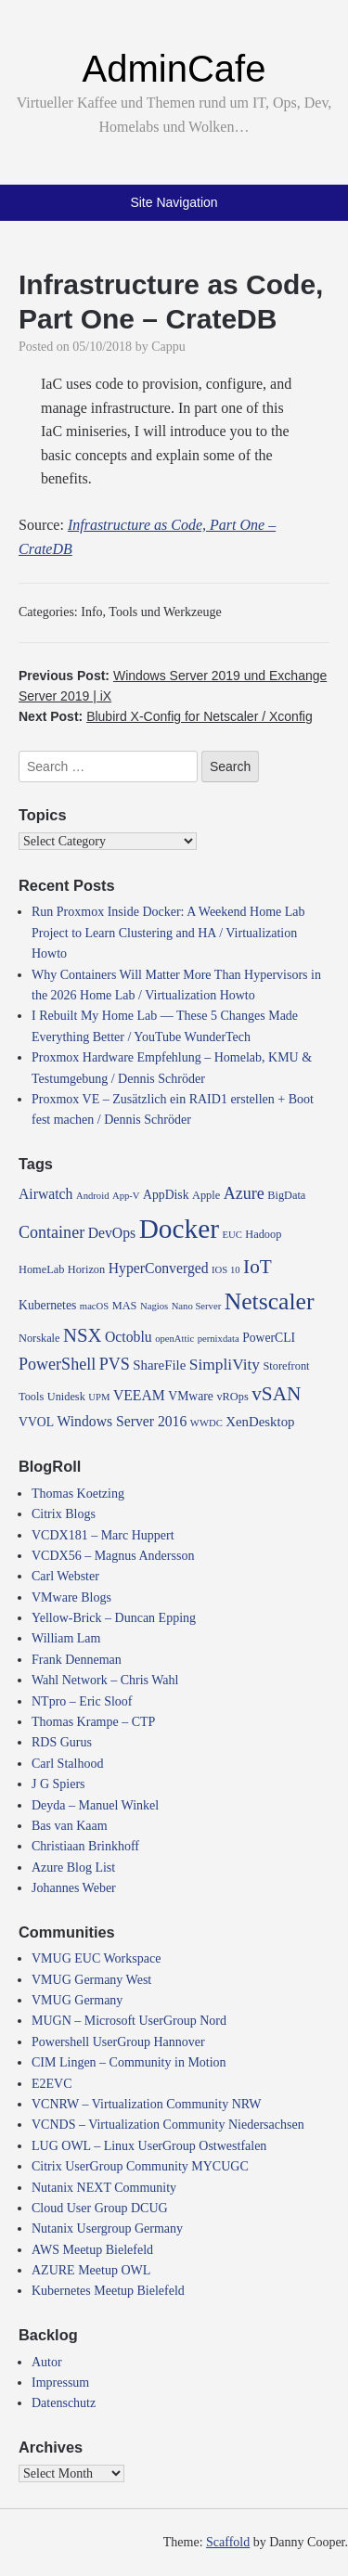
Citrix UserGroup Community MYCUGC (140, 2166)
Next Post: (166, 716)
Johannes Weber (74, 1888)
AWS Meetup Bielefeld (92, 2250)
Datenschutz (64, 2403)
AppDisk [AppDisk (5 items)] (165, 1195)
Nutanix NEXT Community (104, 2188)
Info (91, 612)
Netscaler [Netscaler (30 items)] (270, 1301)
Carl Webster (65, 1576)
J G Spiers (58, 1784)
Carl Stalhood (67, 1764)
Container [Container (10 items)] (51, 1232)
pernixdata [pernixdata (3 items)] (218, 1338)
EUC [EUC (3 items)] (231, 1235)
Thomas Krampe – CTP (93, 1722)
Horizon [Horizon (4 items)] (86, 1269)
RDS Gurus (62, 1742)
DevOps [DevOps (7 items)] (111, 1233)
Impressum (60, 2382)
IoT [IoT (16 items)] (257, 1267)
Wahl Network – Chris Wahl (105, 1680)
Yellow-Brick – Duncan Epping (114, 1618)
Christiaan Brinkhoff (85, 1846)
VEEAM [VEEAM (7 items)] (139, 1395)
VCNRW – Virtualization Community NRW (147, 2104)
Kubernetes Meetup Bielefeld (108, 2291)
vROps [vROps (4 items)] (232, 1396)
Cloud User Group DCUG (100, 2208)
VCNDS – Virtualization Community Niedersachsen (168, 2125)
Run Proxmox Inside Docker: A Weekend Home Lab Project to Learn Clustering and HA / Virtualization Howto (168, 932)
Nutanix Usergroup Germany (107, 2228)
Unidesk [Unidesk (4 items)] (66, 1396)
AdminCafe (174, 68)
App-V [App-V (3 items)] (126, 1196)
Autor (47, 2362)
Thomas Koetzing (78, 1494)
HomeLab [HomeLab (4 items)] (41, 1269)
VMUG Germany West (91, 1980)
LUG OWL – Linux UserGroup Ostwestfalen (149, 2146)
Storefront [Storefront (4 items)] (286, 1365)
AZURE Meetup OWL (91, 2270)
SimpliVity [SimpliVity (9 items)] (224, 1364)
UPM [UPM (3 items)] (99, 1397)
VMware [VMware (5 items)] (190, 1396)
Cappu (168, 347)
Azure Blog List (73, 1867)
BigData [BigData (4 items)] (286, 1195)
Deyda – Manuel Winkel (95, 1805)
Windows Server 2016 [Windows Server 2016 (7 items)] (122, 1421)
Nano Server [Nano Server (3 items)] (197, 1306)
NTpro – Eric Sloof (82, 1701)
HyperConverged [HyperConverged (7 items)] (159, 1268)
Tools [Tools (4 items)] (31, 1396)
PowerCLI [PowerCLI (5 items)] (268, 1338)
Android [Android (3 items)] (93, 1196)
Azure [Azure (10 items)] (244, 1193)
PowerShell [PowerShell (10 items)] (57, 1364)
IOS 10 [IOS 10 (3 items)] (226, 1270)
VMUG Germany (77, 2000)
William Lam (66, 1638)
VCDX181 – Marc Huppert (103, 1535)
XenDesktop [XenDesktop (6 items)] (260, 1421)
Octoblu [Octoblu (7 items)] (128, 1337)
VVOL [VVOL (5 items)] (36, 1422)
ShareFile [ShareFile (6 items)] (159, 1365)
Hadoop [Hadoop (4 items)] (263, 1234)
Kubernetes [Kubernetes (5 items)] (47, 1305)
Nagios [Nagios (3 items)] (154, 1306)
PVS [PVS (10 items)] (114, 1364)
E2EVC (52, 2084)
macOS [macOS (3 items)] (94, 1306)
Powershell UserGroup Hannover (118, 2042)
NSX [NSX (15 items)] (82, 1335)
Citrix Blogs (64, 1514)
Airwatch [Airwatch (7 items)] (45, 1194)
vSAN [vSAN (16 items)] (276, 1394)
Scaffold (228, 2542)
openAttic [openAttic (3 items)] (174, 1338)
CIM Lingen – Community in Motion (129, 2062)
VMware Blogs (71, 1597)
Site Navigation (173, 202)
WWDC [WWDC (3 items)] (206, 1423)
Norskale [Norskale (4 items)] (39, 1338)
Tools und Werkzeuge (165, 612)
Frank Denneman (77, 1660)
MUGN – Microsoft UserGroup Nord (129, 2021)
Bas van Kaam (70, 1826)
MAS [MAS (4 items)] (124, 1305)
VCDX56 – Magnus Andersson (113, 1556)
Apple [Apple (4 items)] (206, 1195)
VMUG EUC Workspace (96, 1958)
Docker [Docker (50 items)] (179, 1228)
